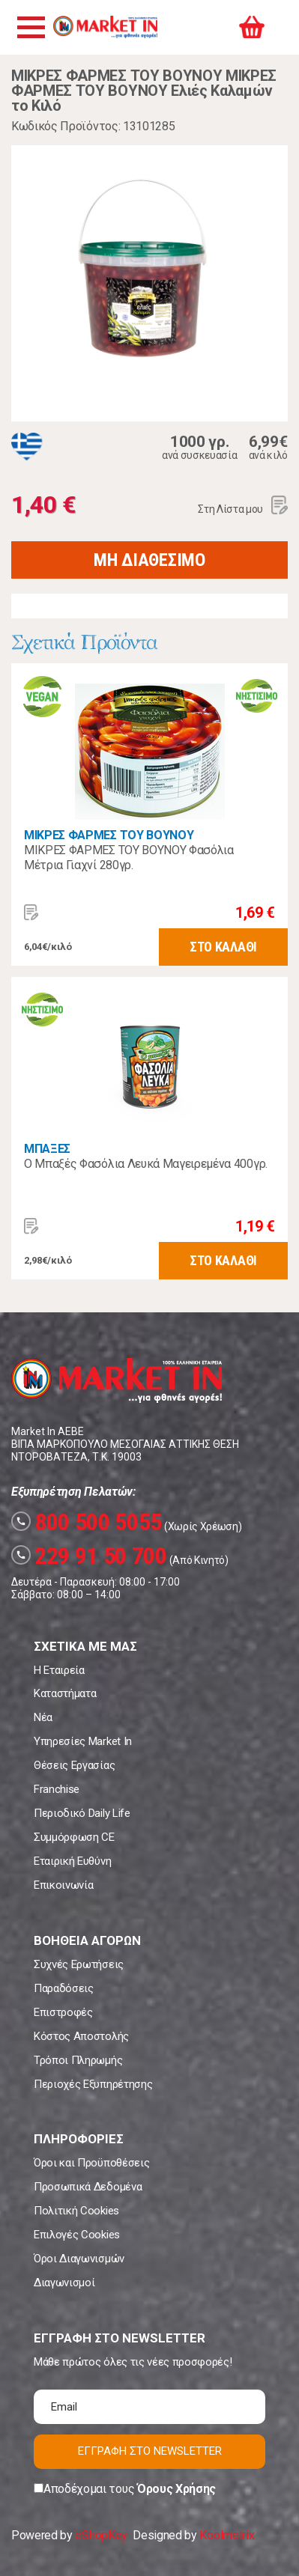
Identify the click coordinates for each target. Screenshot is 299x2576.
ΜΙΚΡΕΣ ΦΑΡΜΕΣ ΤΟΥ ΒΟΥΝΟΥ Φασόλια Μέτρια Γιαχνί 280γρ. (129, 857)
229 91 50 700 (89, 1555)
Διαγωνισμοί (64, 2282)
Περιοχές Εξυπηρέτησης (93, 2084)
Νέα (43, 1717)
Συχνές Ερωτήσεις (79, 1964)
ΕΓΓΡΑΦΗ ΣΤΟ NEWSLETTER (150, 2451)
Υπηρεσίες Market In (83, 1741)
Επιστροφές (63, 2012)
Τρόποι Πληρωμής (78, 2060)
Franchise (56, 1789)
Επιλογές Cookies (77, 2234)
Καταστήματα (65, 1693)
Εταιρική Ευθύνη (72, 1861)
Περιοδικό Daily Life (82, 1813)
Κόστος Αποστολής (81, 2036)
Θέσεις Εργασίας (74, 1765)
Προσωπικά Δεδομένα (88, 2186)
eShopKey (101, 2535)
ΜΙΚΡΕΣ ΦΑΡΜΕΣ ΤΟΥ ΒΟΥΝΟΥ (108, 835)
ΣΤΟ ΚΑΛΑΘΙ (223, 946)
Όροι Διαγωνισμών (79, 2258)
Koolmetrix (226, 2535)
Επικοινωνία (63, 1885)
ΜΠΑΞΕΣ (47, 1149)
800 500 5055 (86, 1522)
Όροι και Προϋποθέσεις (91, 2162)
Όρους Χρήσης (176, 2489)
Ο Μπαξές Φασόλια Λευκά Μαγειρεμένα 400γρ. (146, 1164)
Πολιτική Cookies (76, 2210)
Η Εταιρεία (59, 1670)
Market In (104, 27)
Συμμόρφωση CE (74, 1837)
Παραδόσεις (64, 1988)
